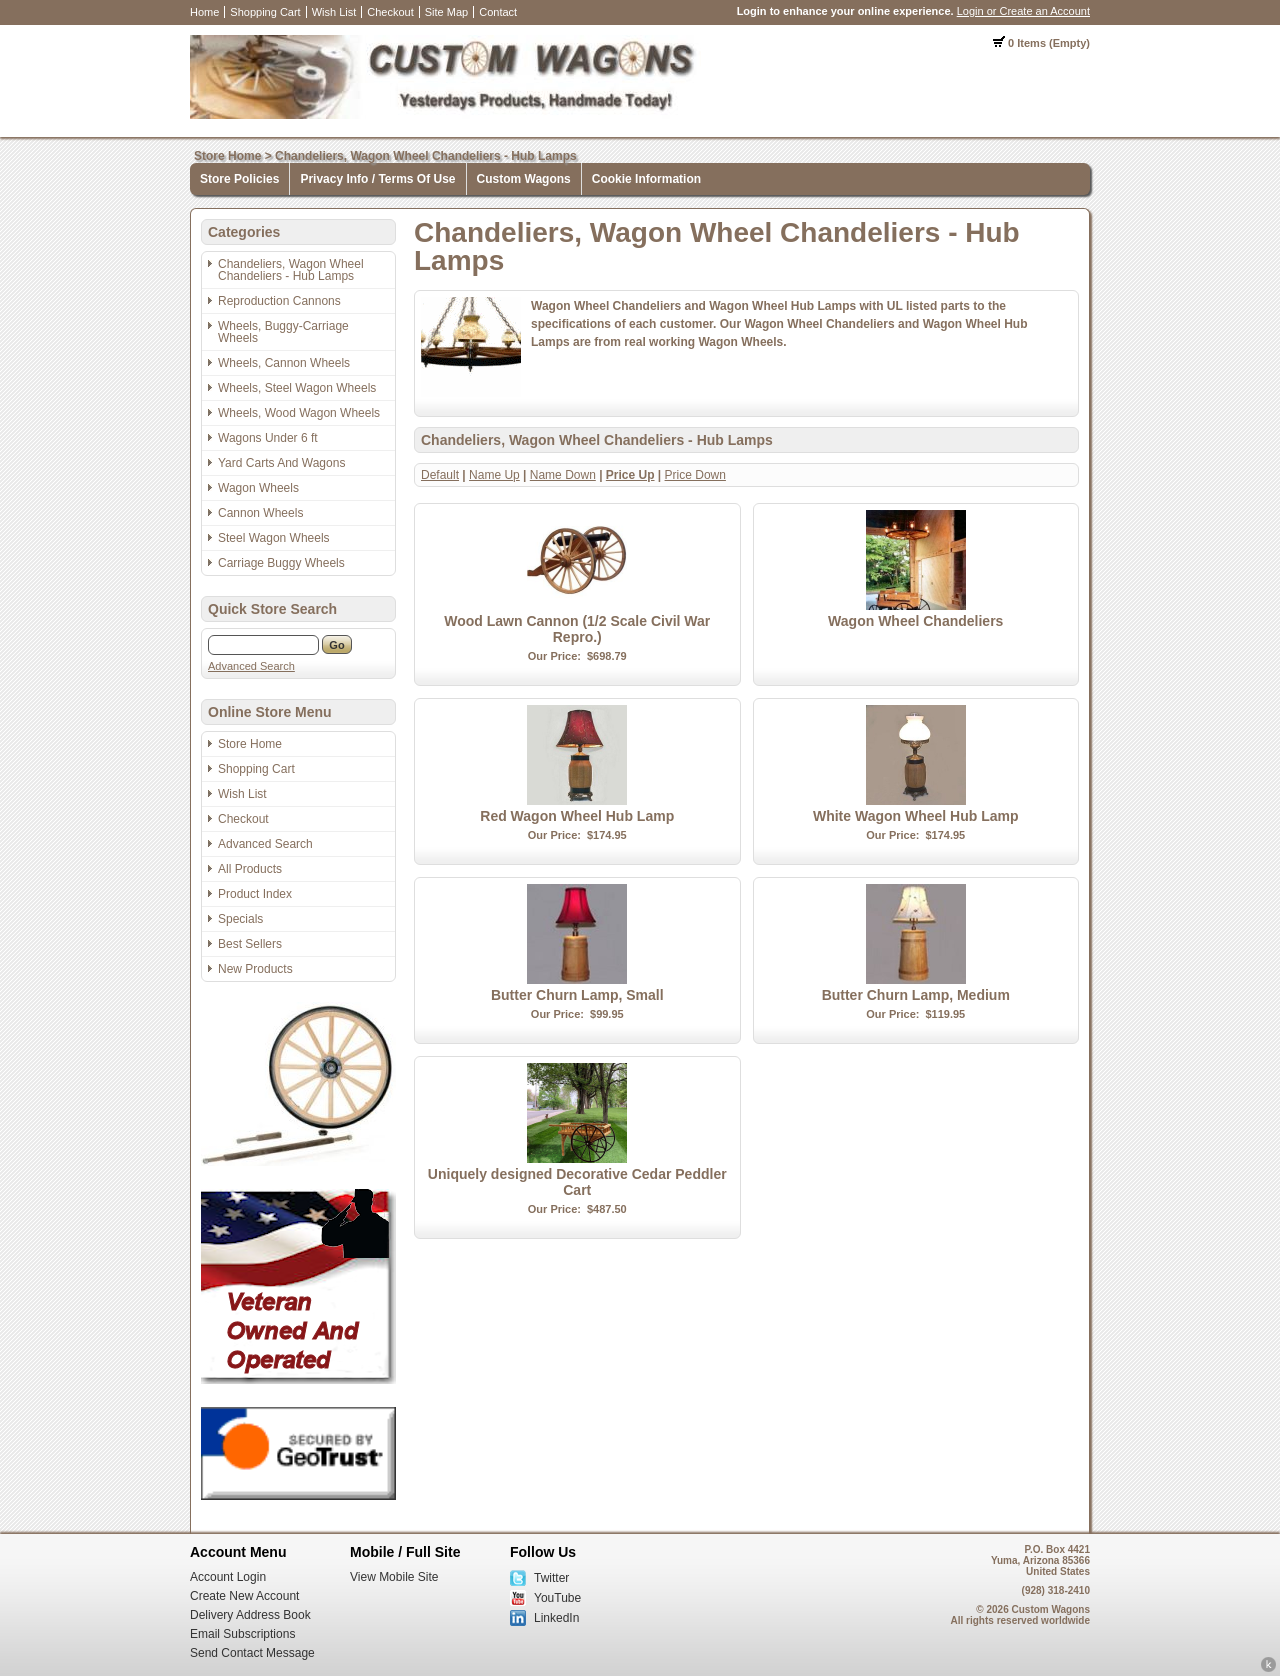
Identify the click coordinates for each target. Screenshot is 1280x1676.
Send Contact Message (252, 1653)
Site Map (446, 12)
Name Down (563, 475)
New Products (255, 969)
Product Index (255, 894)
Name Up (494, 475)
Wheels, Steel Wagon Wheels (297, 388)
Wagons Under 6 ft (268, 438)
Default (440, 475)
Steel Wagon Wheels (274, 538)
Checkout (390, 12)
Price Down (695, 475)
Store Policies (239, 179)
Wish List (334, 12)
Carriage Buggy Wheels (281, 563)
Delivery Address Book (250, 1615)
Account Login (228, 1577)
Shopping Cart (265, 12)
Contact (498, 12)
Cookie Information (646, 179)
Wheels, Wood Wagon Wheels (299, 413)
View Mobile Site (394, 1577)
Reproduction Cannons (279, 301)
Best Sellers (250, 944)
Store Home (227, 156)
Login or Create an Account (1023, 11)
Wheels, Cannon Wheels (284, 363)
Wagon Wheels (258, 488)
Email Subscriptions (242, 1634)
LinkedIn (556, 1618)
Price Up (630, 475)
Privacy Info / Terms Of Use (377, 179)
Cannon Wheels (260, 513)
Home (204, 12)
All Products (250, 869)
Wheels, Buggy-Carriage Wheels (283, 332)
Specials (240, 919)
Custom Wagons (524, 179)
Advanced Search (251, 666)
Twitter (551, 1578)
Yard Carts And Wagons (281, 463)
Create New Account (244, 1596)
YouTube (557, 1598)
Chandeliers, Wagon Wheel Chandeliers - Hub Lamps (426, 156)
